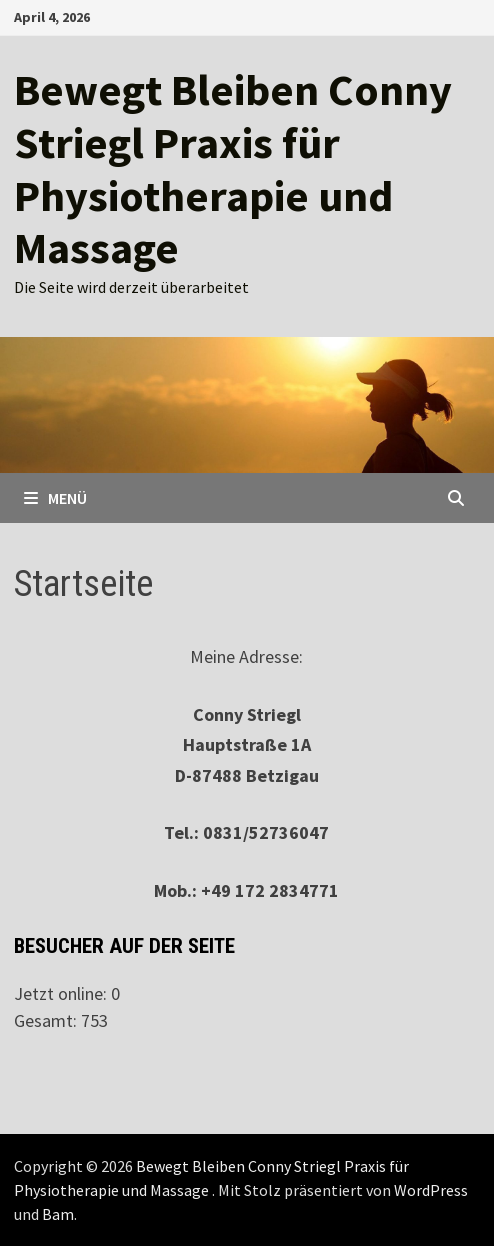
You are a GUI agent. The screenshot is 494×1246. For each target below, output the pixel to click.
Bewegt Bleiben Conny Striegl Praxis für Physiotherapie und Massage (233, 168)
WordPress (431, 1190)
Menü (55, 498)
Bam (58, 1214)
